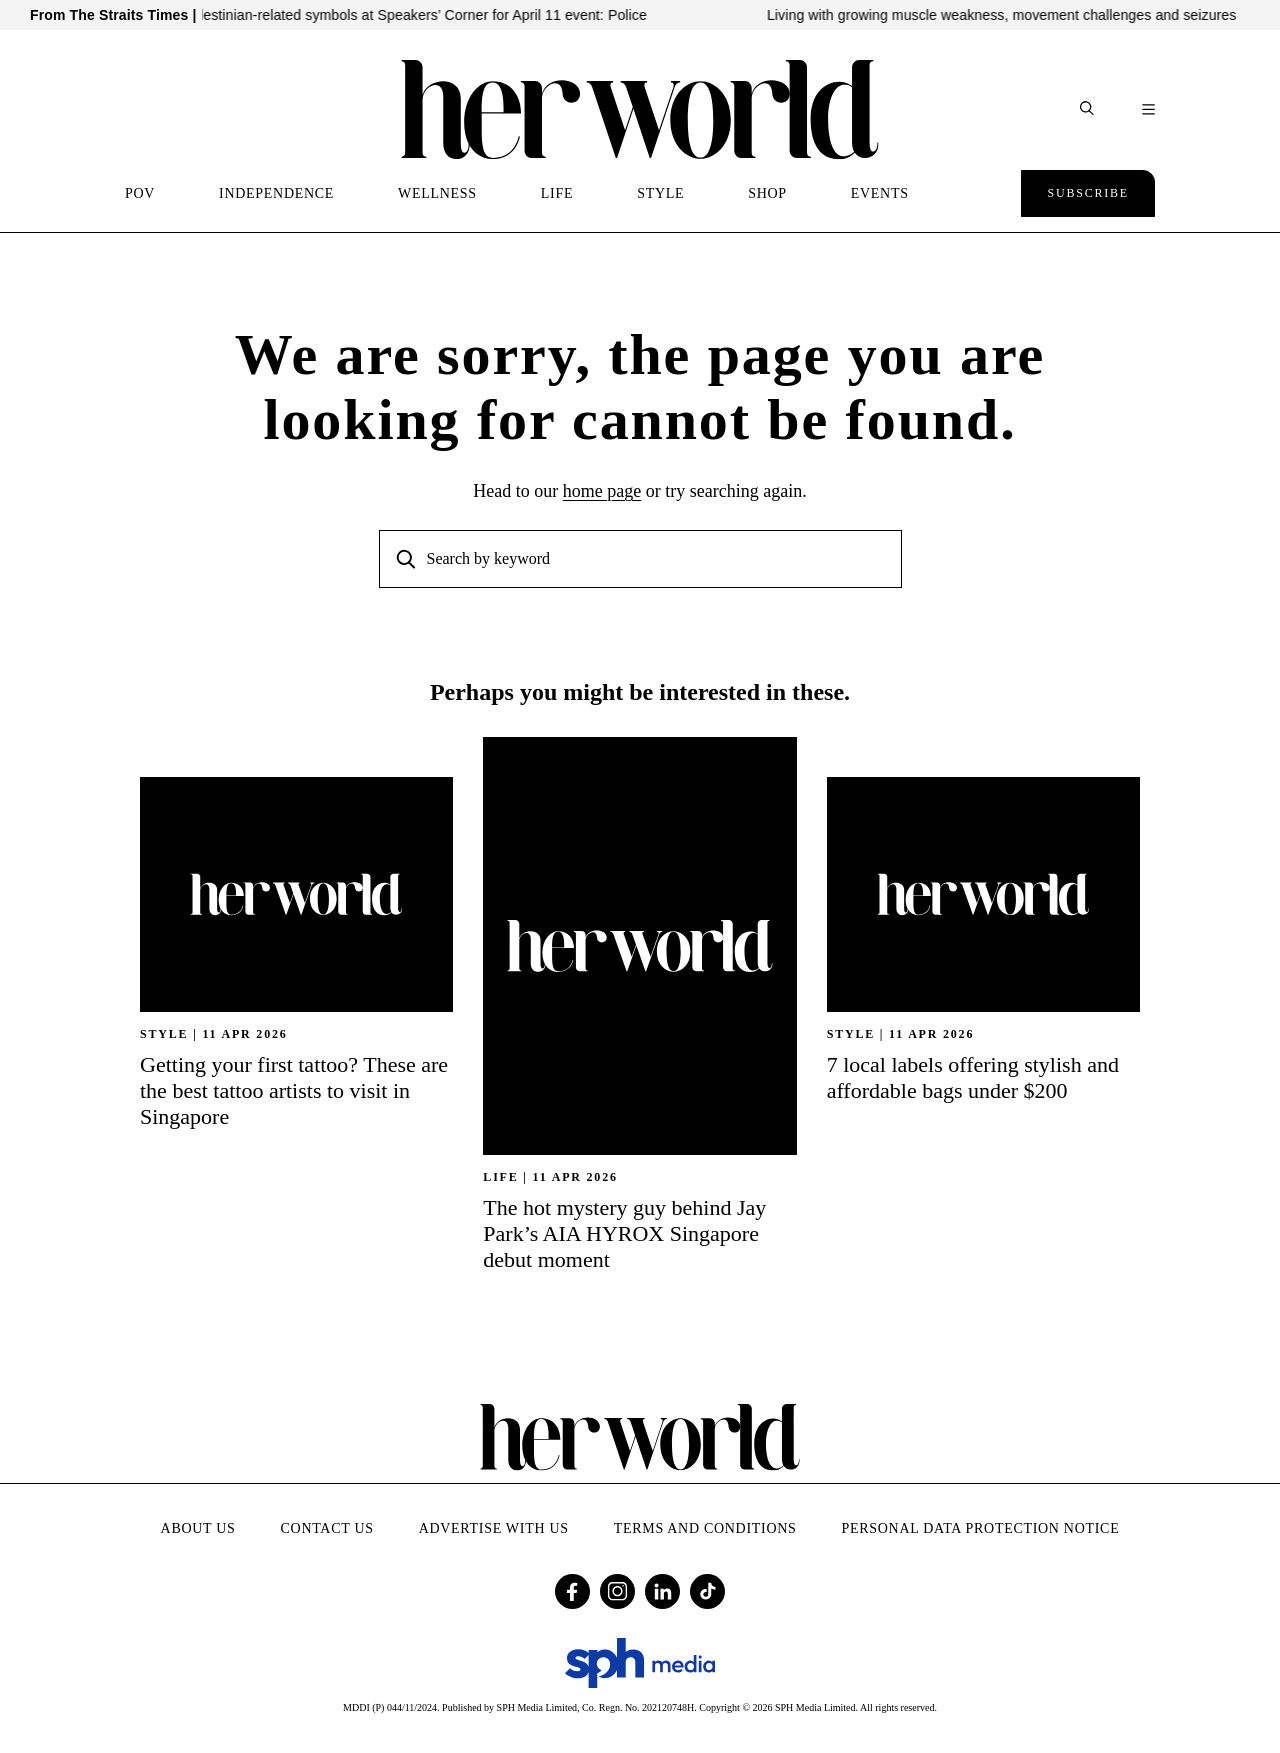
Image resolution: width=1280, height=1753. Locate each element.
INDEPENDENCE (276, 193)
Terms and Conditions (705, 1528)
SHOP (767, 193)
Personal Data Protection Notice (981, 1528)
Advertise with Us (494, 1528)
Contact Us (327, 1528)
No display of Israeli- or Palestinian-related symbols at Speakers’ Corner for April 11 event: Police (368, 15)
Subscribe (1088, 193)
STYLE (660, 193)
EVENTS (880, 193)
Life (500, 1177)
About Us (198, 1528)
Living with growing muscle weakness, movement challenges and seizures (1031, 15)
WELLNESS (437, 193)
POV (140, 193)
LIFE (557, 193)
